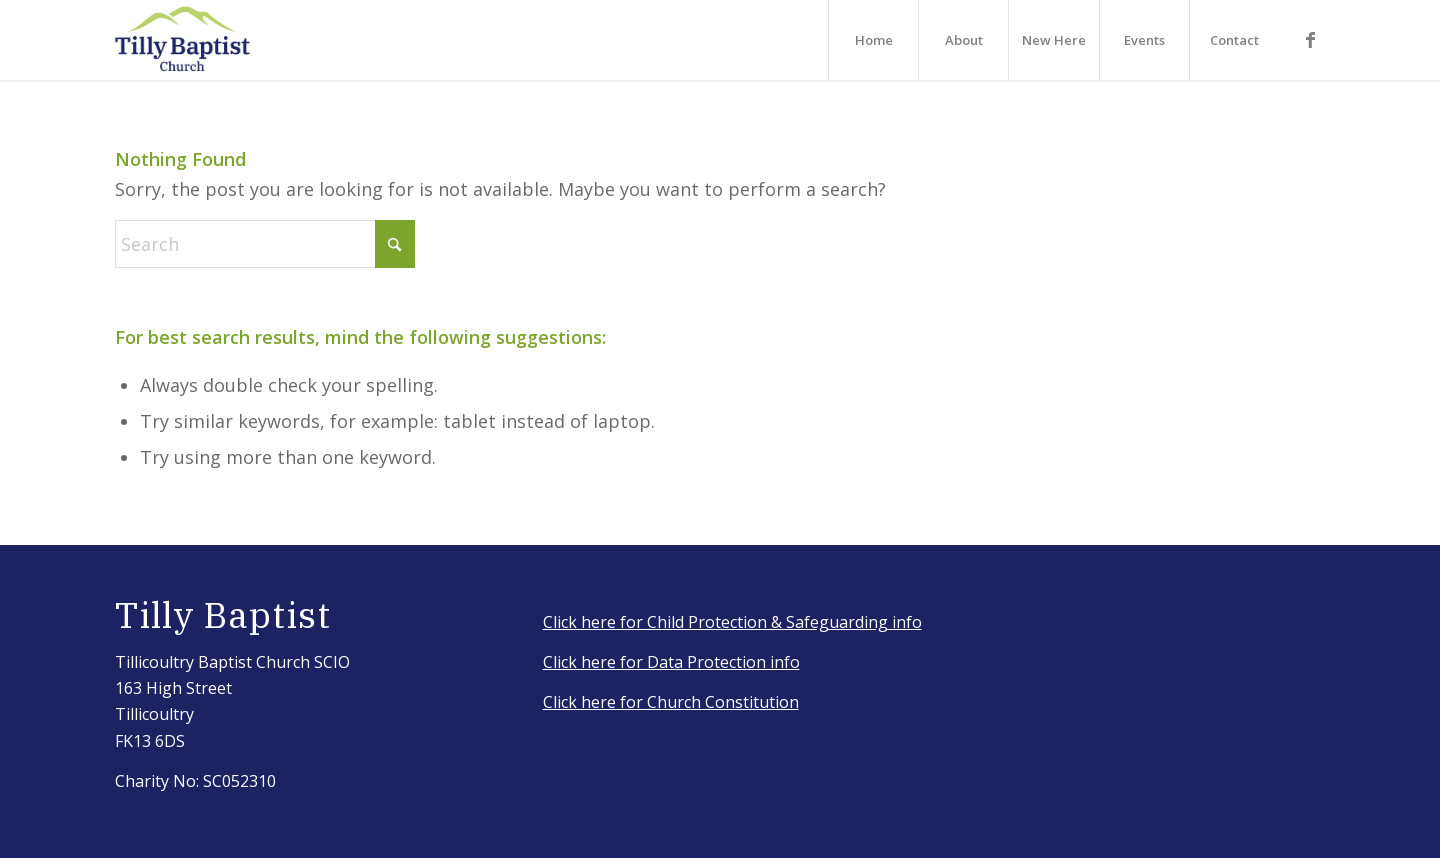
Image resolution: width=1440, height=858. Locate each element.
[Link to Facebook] (1310, 39)
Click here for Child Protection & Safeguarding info (732, 622)
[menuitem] (873, 40)
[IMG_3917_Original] (183, 40)
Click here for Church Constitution (671, 702)
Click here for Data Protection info (671, 662)
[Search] (265, 244)
